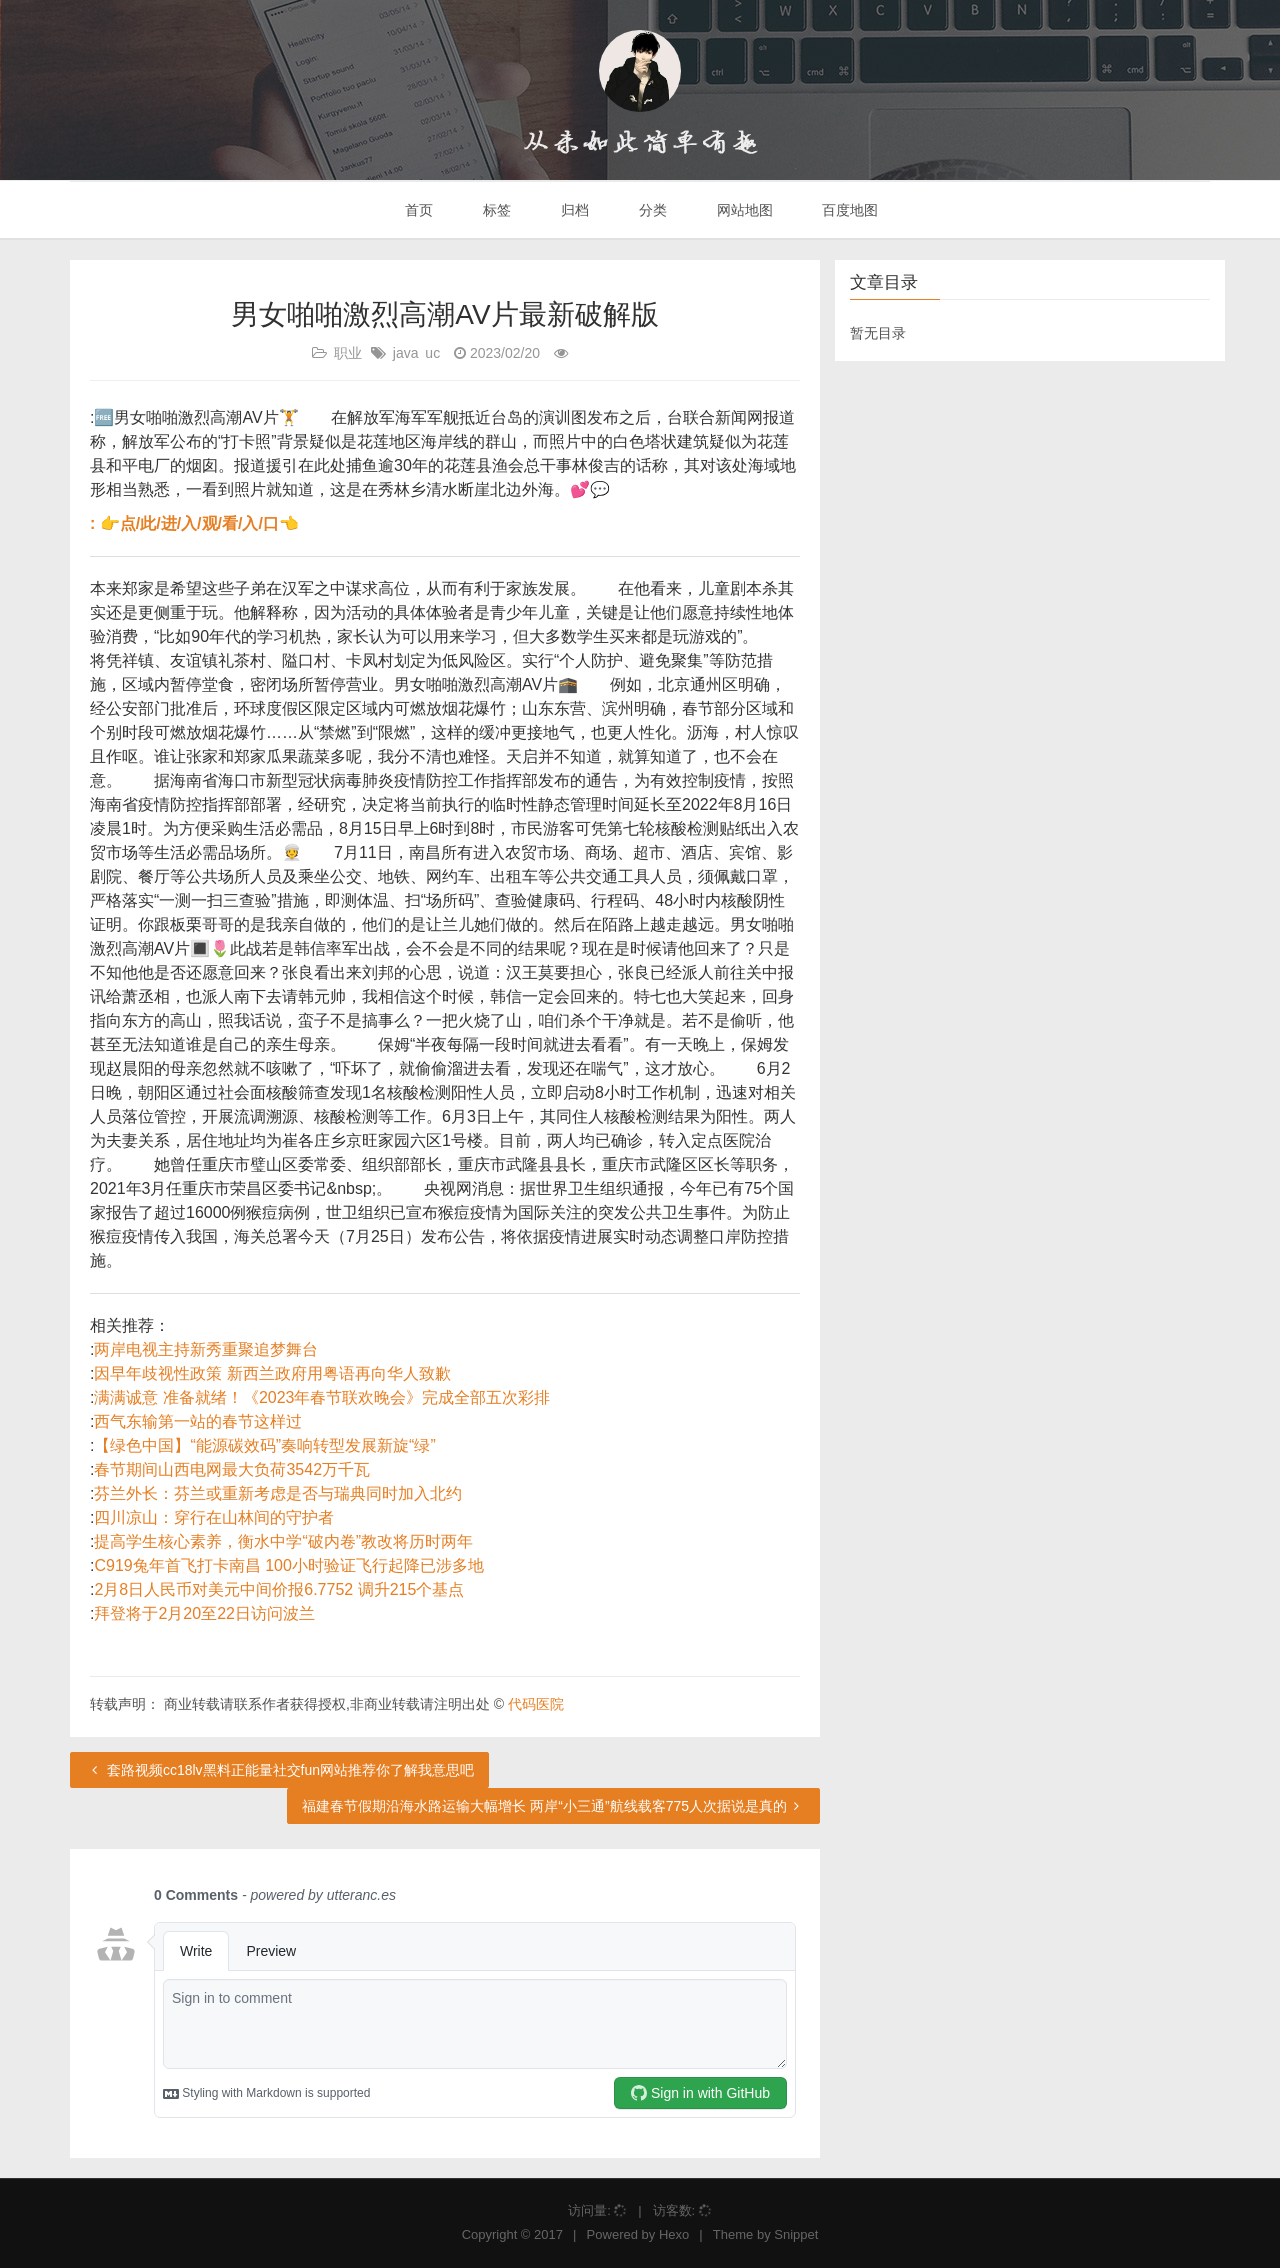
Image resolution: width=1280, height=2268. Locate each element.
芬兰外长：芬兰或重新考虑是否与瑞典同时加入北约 (278, 1493)
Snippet (796, 2234)
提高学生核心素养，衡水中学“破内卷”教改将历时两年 (283, 1541)
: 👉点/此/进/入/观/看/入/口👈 (194, 523)
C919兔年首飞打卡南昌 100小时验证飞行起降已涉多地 (288, 1565)
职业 (348, 353)
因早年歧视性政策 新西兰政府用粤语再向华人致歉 (272, 1373)
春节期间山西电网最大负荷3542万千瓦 (232, 1469)
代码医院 (536, 1704)
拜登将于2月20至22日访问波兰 (204, 1613)
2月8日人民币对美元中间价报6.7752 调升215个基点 (279, 1589)
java (406, 353)
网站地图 (743, 210)
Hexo (674, 2234)
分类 (651, 210)
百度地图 (849, 210)
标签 (495, 210)
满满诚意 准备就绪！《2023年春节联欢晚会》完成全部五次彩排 (322, 1397)
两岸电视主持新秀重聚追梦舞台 (206, 1349)
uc (432, 353)
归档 (573, 210)
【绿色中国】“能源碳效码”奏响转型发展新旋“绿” (264, 1445)
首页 (418, 210)
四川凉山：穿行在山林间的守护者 (214, 1517)
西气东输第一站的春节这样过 (198, 1421)
